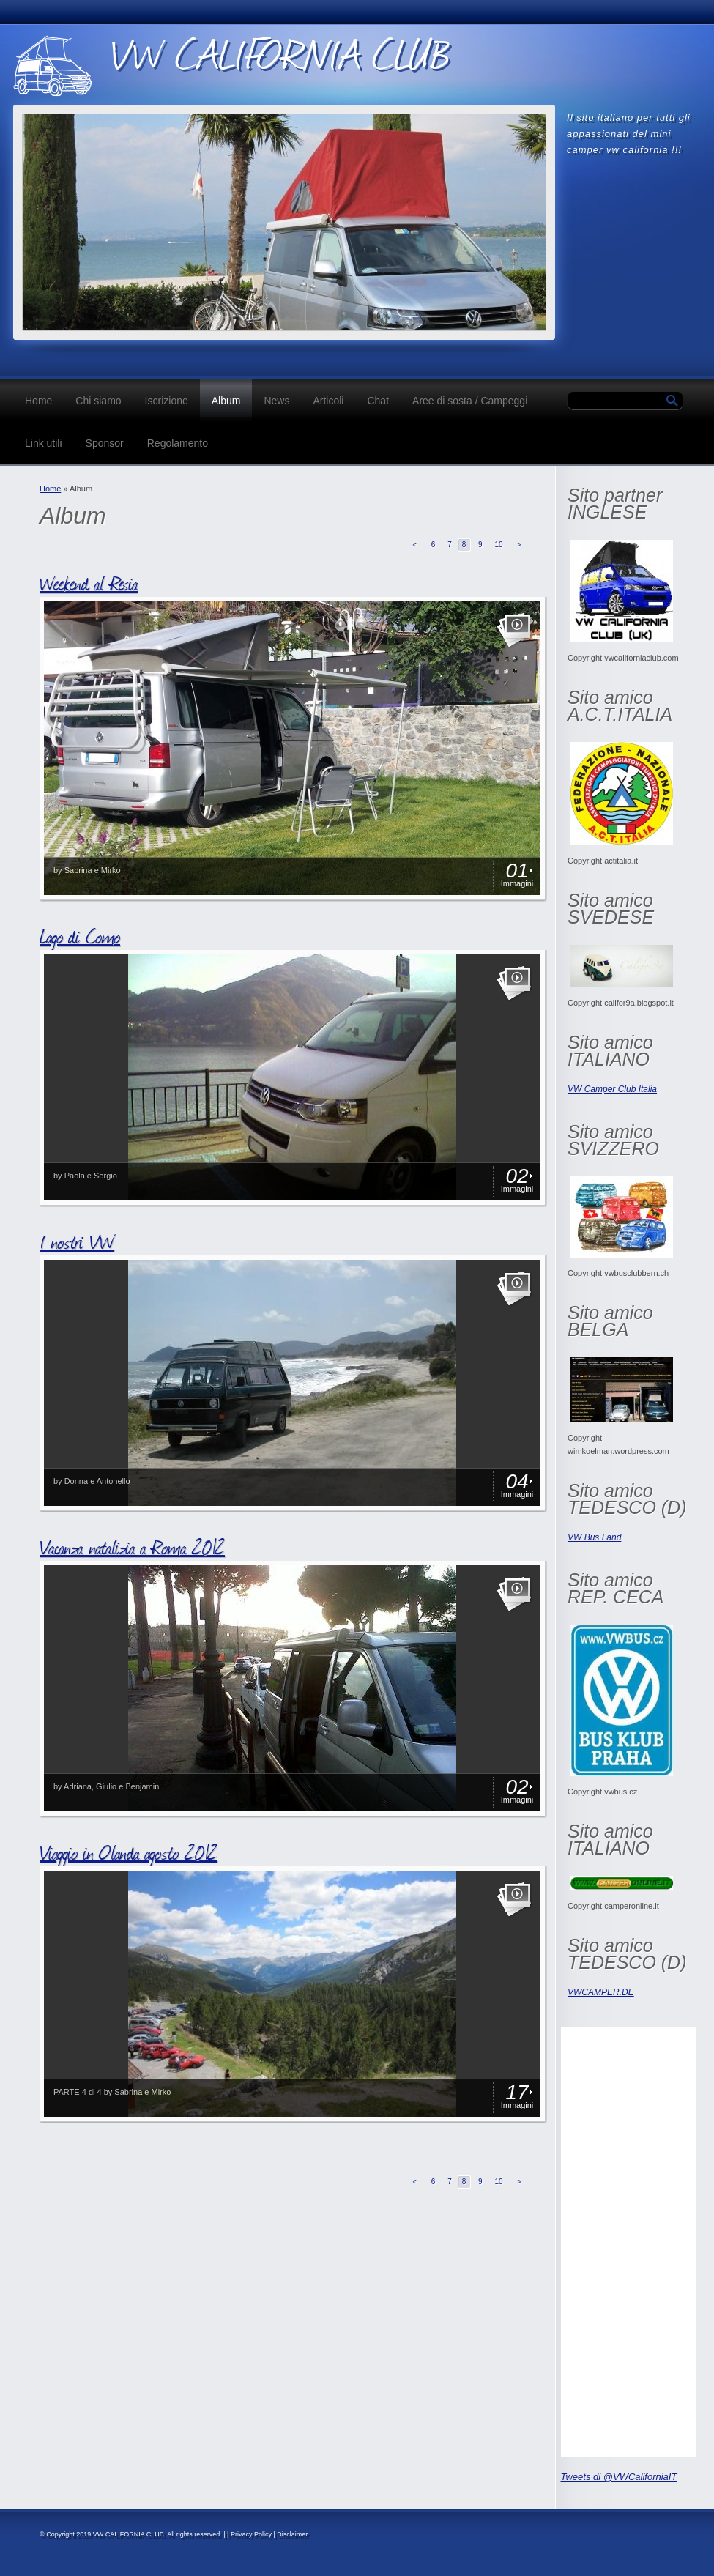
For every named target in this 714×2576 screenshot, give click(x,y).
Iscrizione (166, 401)
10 (498, 545)
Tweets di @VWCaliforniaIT (619, 2476)
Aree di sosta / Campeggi (469, 401)
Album (226, 401)
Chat (378, 401)
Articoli (328, 401)
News (276, 401)
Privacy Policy (251, 2534)
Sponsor (105, 443)
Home (38, 401)
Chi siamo (98, 401)
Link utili (43, 443)
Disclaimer (292, 2534)
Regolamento (177, 443)
